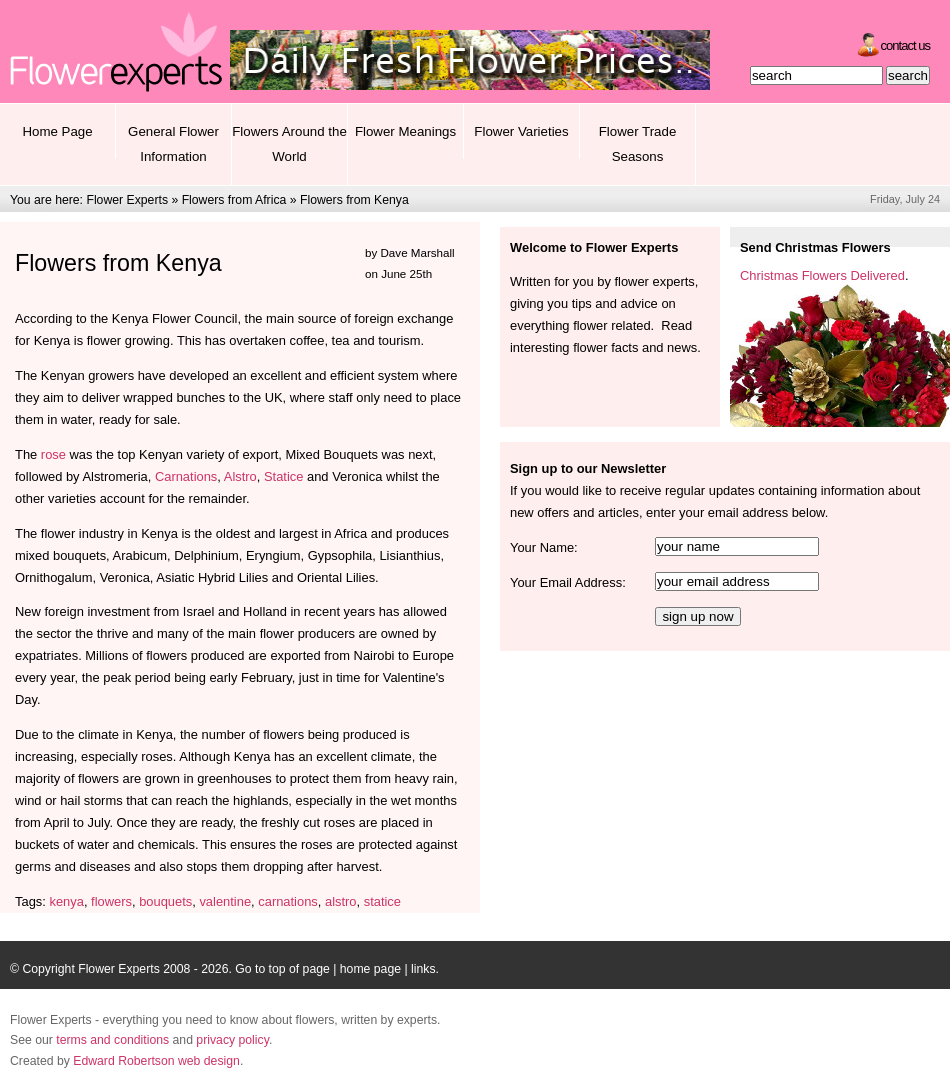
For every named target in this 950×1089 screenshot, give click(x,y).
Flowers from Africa (234, 200)
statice (382, 901)
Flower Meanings (405, 131)
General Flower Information (173, 144)
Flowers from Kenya (354, 200)
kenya (66, 901)
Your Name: (544, 547)
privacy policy (232, 1040)
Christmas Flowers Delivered (822, 275)
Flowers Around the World (289, 144)
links (423, 969)
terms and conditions (112, 1040)
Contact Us (905, 45)
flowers (111, 901)
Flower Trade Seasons (638, 144)
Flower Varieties (521, 131)
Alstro (240, 476)
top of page (299, 969)
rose (53, 454)
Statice (283, 476)
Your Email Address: (568, 582)
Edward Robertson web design (156, 1061)
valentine (225, 901)
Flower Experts (127, 200)
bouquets (165, 901)
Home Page (57, 131)
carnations (288, 901)
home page (370, 969)
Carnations (186, 476)
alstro (341, 901)
